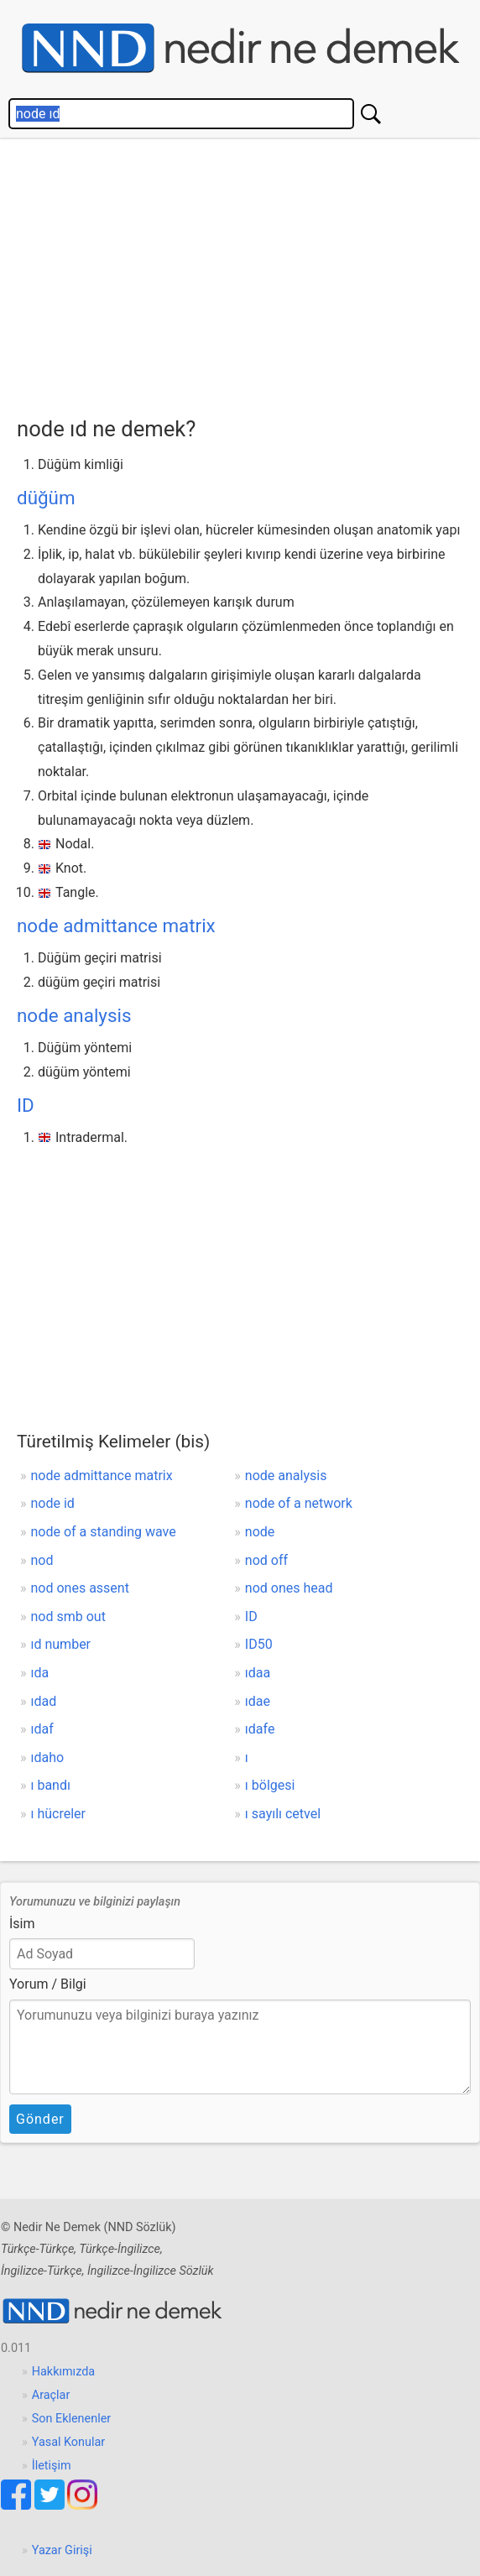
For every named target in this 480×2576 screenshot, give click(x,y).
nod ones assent (80, 1588)
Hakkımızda (63, 2372)
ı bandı (50, 1785)
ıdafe (260, 1729)
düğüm (46, 497)
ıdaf (42, 1729)
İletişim (51, 2466)
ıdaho (48, 1757)
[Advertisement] (248, 273)
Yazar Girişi (62, 2550)
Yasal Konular (68, 2442)
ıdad (44, 1701)
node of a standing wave (103, 1532)
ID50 (259, 1644)
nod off (266, 1560)
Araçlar (51, 2395)
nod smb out (68, 1616)
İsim (22, 1924)
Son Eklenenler (71, 2419)
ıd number (61, 1644)
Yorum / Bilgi (47, 1984)
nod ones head (289, 1588)
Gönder (40, 2119)
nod (42, 1560)
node (259, 1532)
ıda (40, 1673)
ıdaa (257, 1673)
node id (53, 1503)
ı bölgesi (270, 1785)
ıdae (257, 1701)
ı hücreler (58, 1814)
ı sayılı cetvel (283, 1814)
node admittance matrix (116, 925)
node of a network (298, 1503)
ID (25, 1105)
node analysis (74, 1015)
